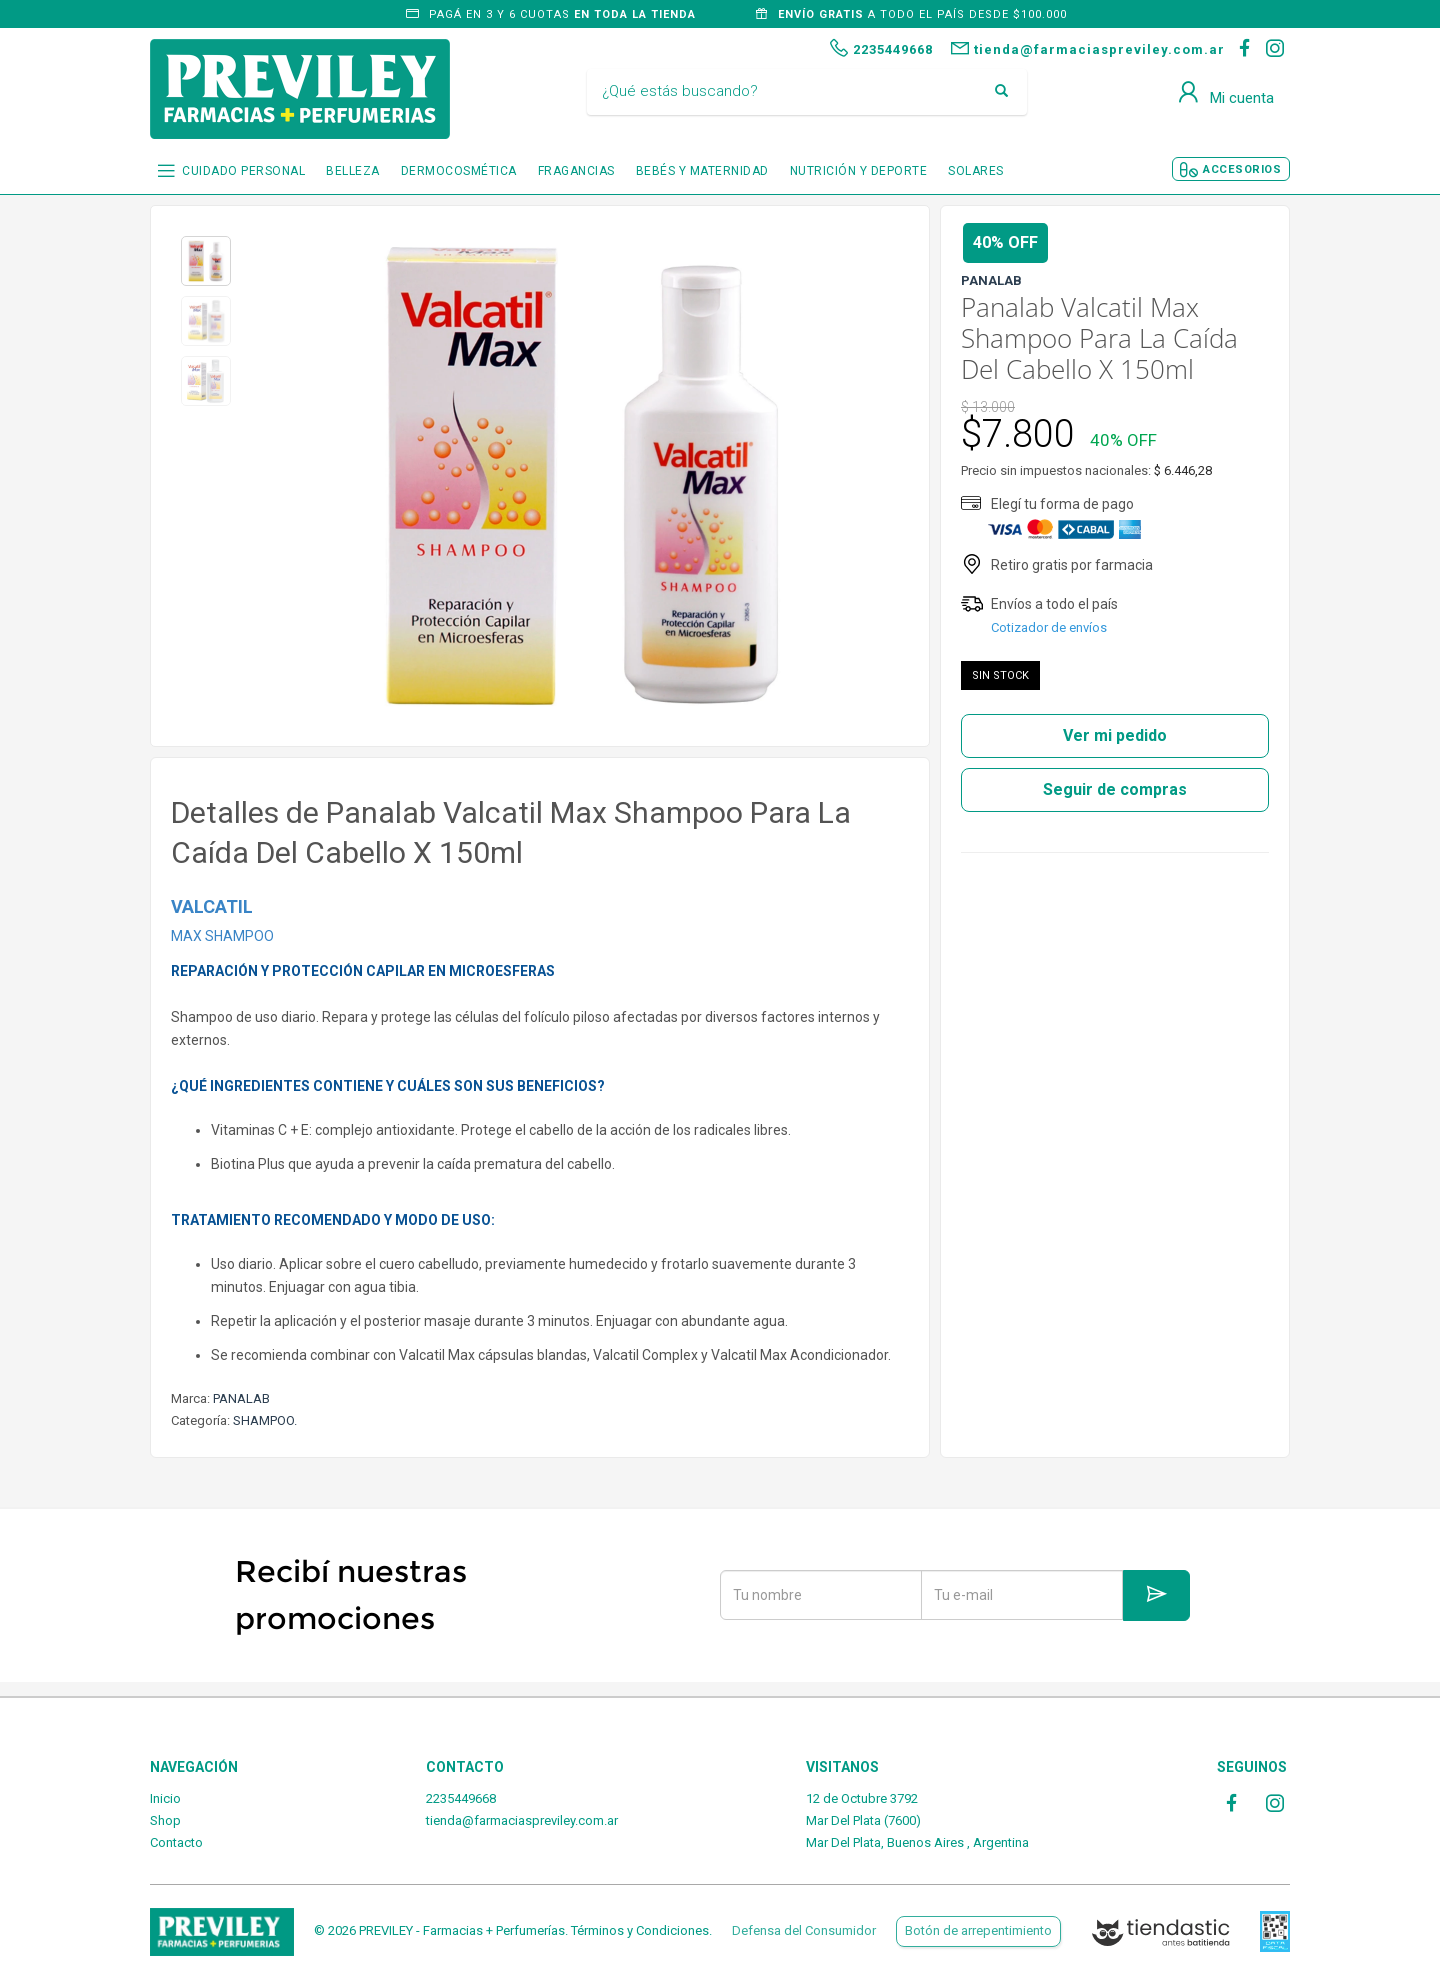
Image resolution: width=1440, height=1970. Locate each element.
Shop (165, 1820)
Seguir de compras (1115, 789)
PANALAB (241, 1398)
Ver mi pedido (1115, 735)
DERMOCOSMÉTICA (459, 171)
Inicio (165, 1798)
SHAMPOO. (265, 1420)
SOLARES (976, 171)
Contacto (176, 1842)
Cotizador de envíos (1049, 627)
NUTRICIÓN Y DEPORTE (859, 171)
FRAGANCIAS (576, 171)
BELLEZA (353, 171)
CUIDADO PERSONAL (243, 171)
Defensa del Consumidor (804, 1930)
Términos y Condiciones (640, 1930)
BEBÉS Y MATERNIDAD (702, 171)
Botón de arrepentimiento (978, 1930)
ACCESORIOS (1242, 169)
